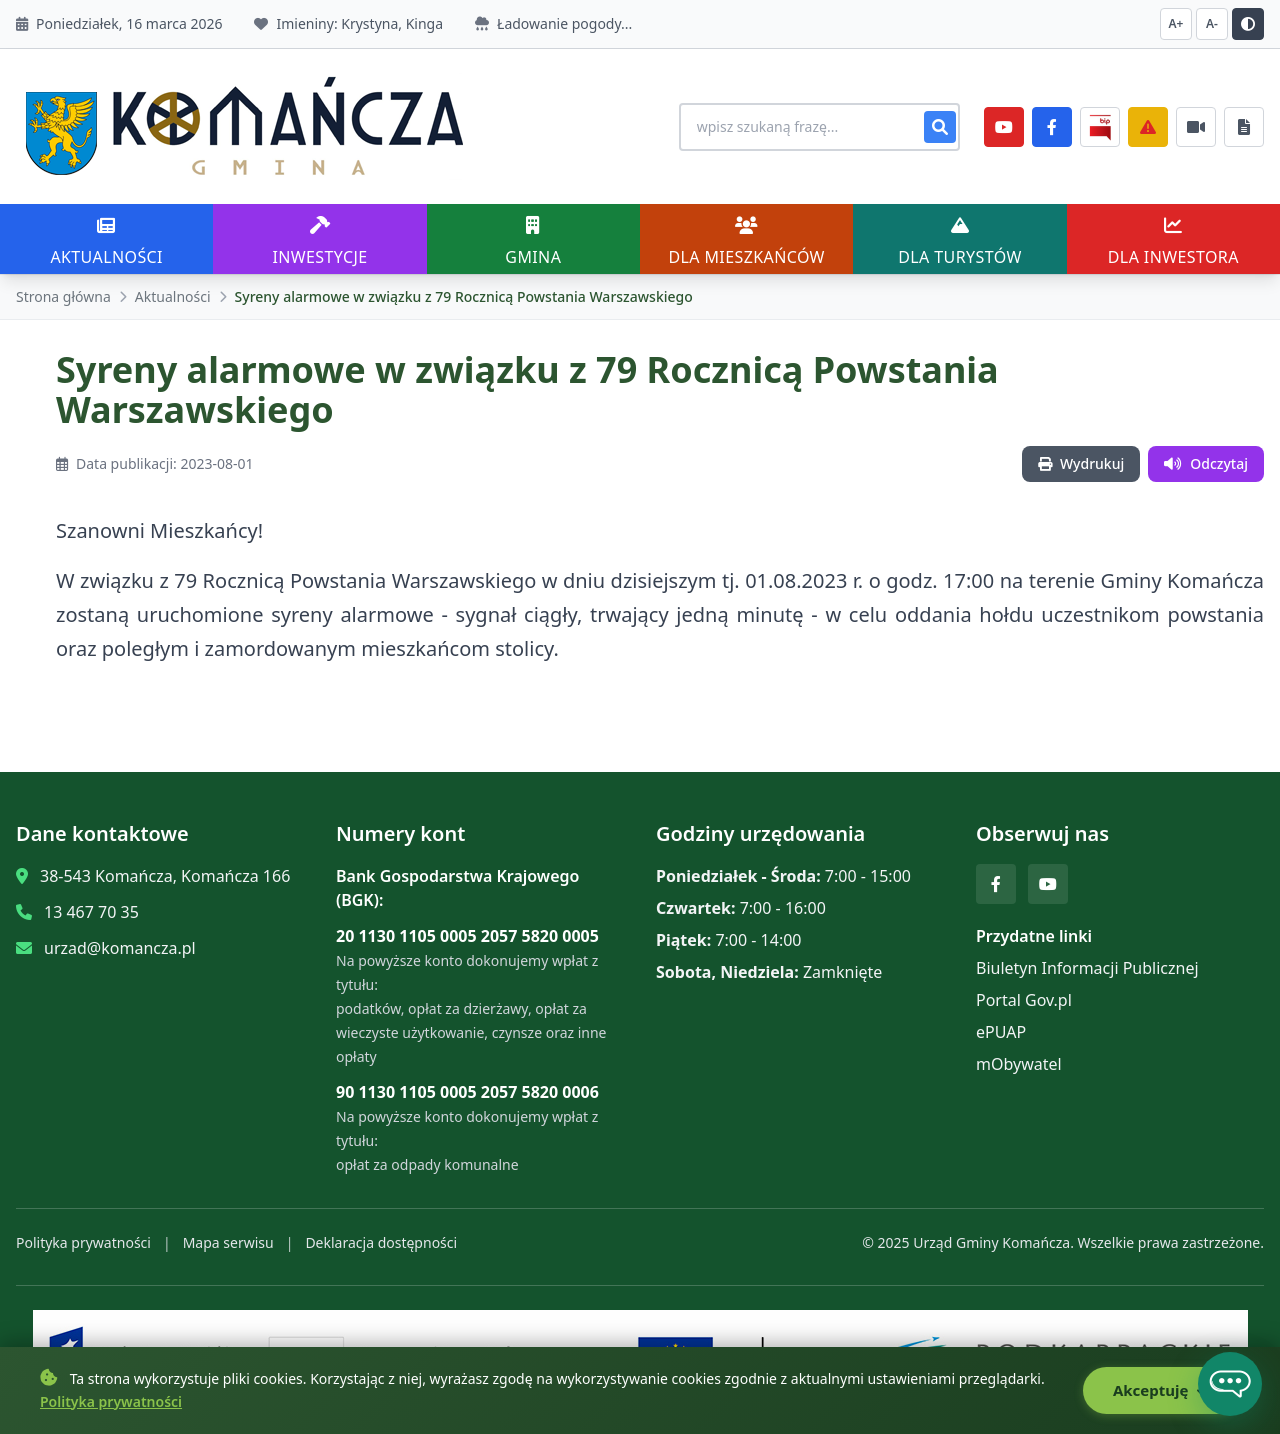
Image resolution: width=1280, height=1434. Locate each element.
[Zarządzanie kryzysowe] (1148, 127)
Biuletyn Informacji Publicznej (1087, 968)
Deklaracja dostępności (381, 1242)
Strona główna (63, 296)
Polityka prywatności (83, 1242)
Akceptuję (1161, 1391)
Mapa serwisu (228, 1242)
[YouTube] (1004, 127)
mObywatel (1019, 1064)
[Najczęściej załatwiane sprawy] (1196, 127)
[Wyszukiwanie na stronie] (816, 127)
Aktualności (173, 296)
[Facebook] (1052, 127)
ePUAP (1001, 1032)
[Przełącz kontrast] (1248, 24)
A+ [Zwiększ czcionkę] (1176, 23)
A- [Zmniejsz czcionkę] (1212, 23)
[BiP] (1100, 127)
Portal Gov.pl (1024, 1000)
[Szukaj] (940, 127)
